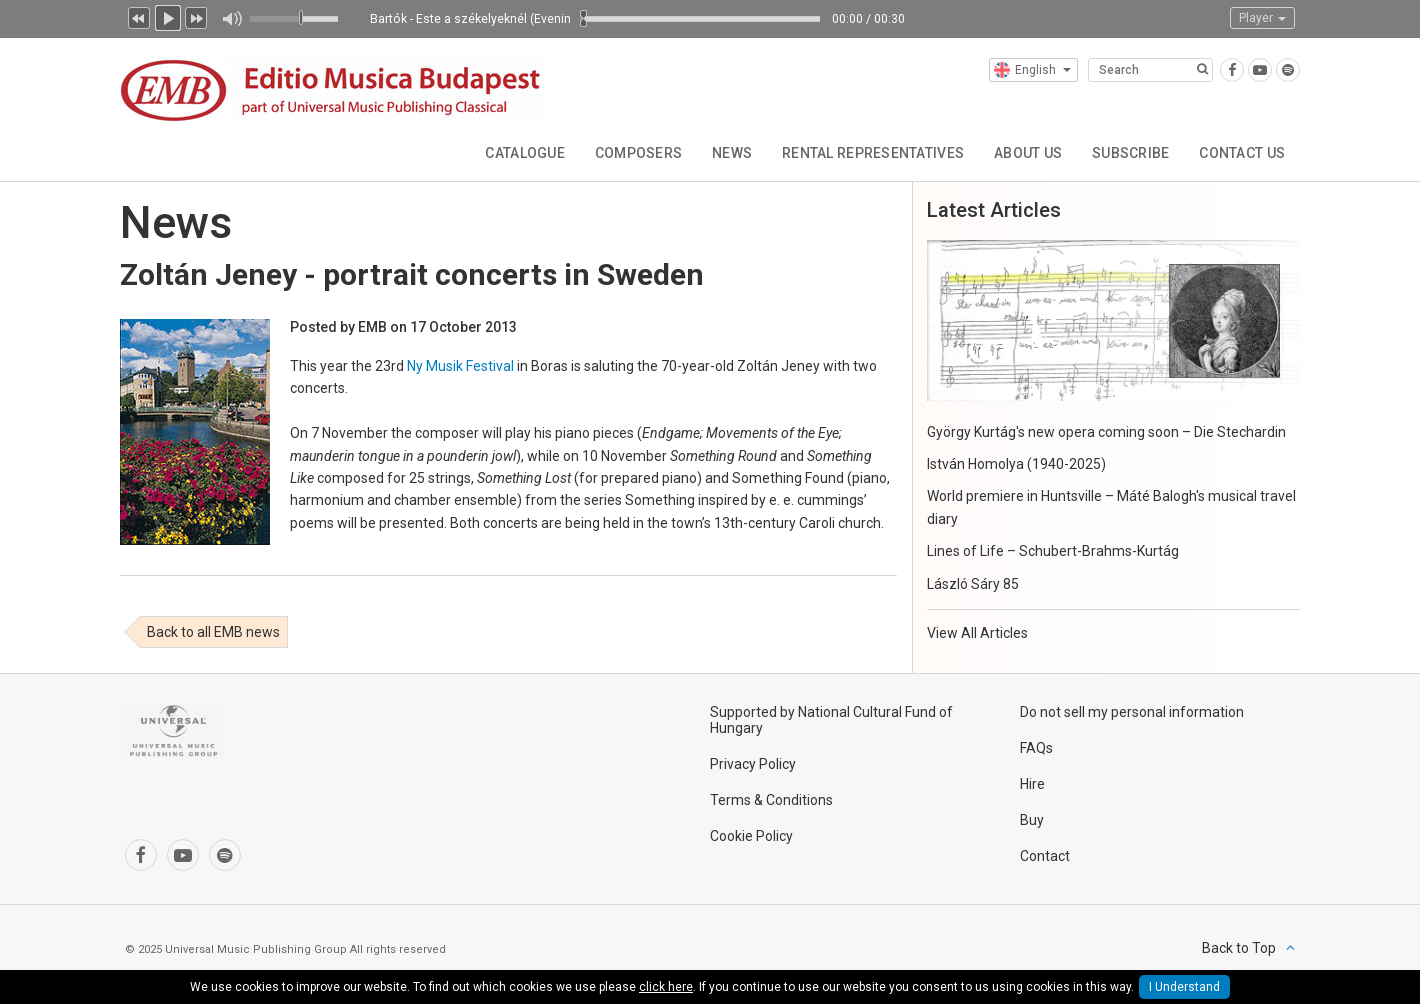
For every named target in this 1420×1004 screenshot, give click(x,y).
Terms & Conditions (771, 800)
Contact (1045, 856)
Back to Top (1239, 948)
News (731, 153)
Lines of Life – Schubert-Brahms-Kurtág (1053, 551)
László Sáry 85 (973, 584)
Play (168, 16)
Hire (1032, 784)
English (1032, 70)
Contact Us (1242, 153)
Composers (638, 153)
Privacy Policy (753, 764)
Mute (231, 19)
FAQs (1036, 748)
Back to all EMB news (213, 632)
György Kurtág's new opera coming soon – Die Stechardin (1106, 432)
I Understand (1184, 987)
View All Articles (977, 633)
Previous (139, 16)
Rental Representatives (872, 153)
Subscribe (1131, 153)
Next (197, 16)
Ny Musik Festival (460, 366)
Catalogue (524, 153)
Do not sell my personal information (1132, 712)
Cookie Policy (751, 836)
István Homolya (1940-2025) (1016, 464)
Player (1262, 18)
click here (666, 987)
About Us (1027, 153)
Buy (1032, 820)
